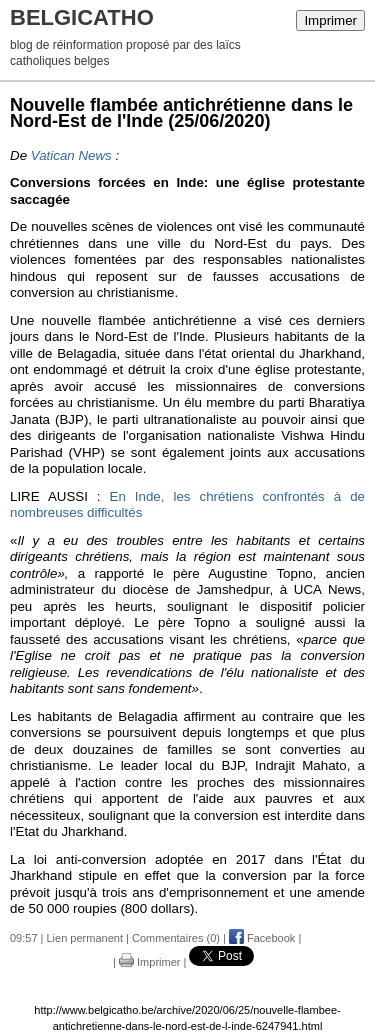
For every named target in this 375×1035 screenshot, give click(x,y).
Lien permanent (85, 938)
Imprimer (330, 20)
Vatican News (71, 155)
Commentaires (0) (176, 938)
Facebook (262, 938)
